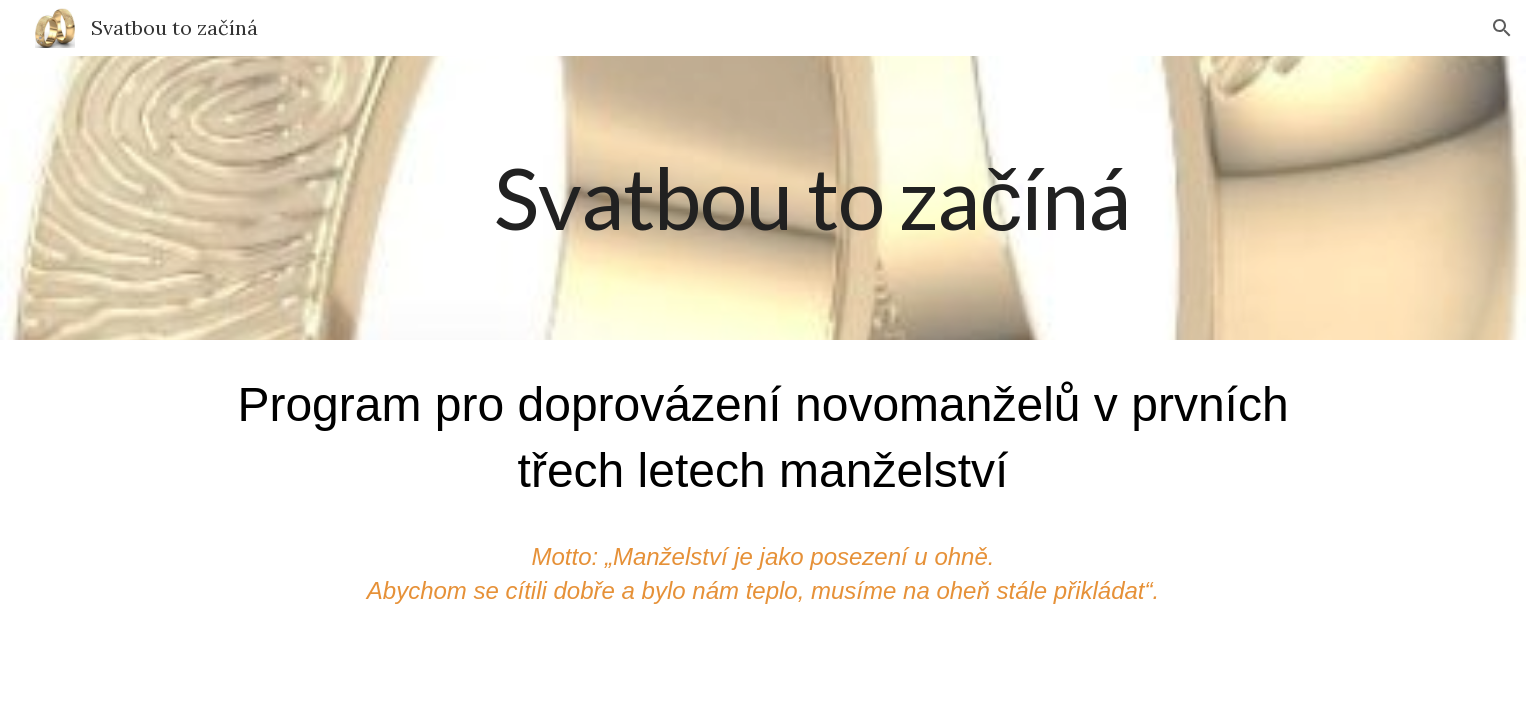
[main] (812, 198)
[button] (1502, 28)
